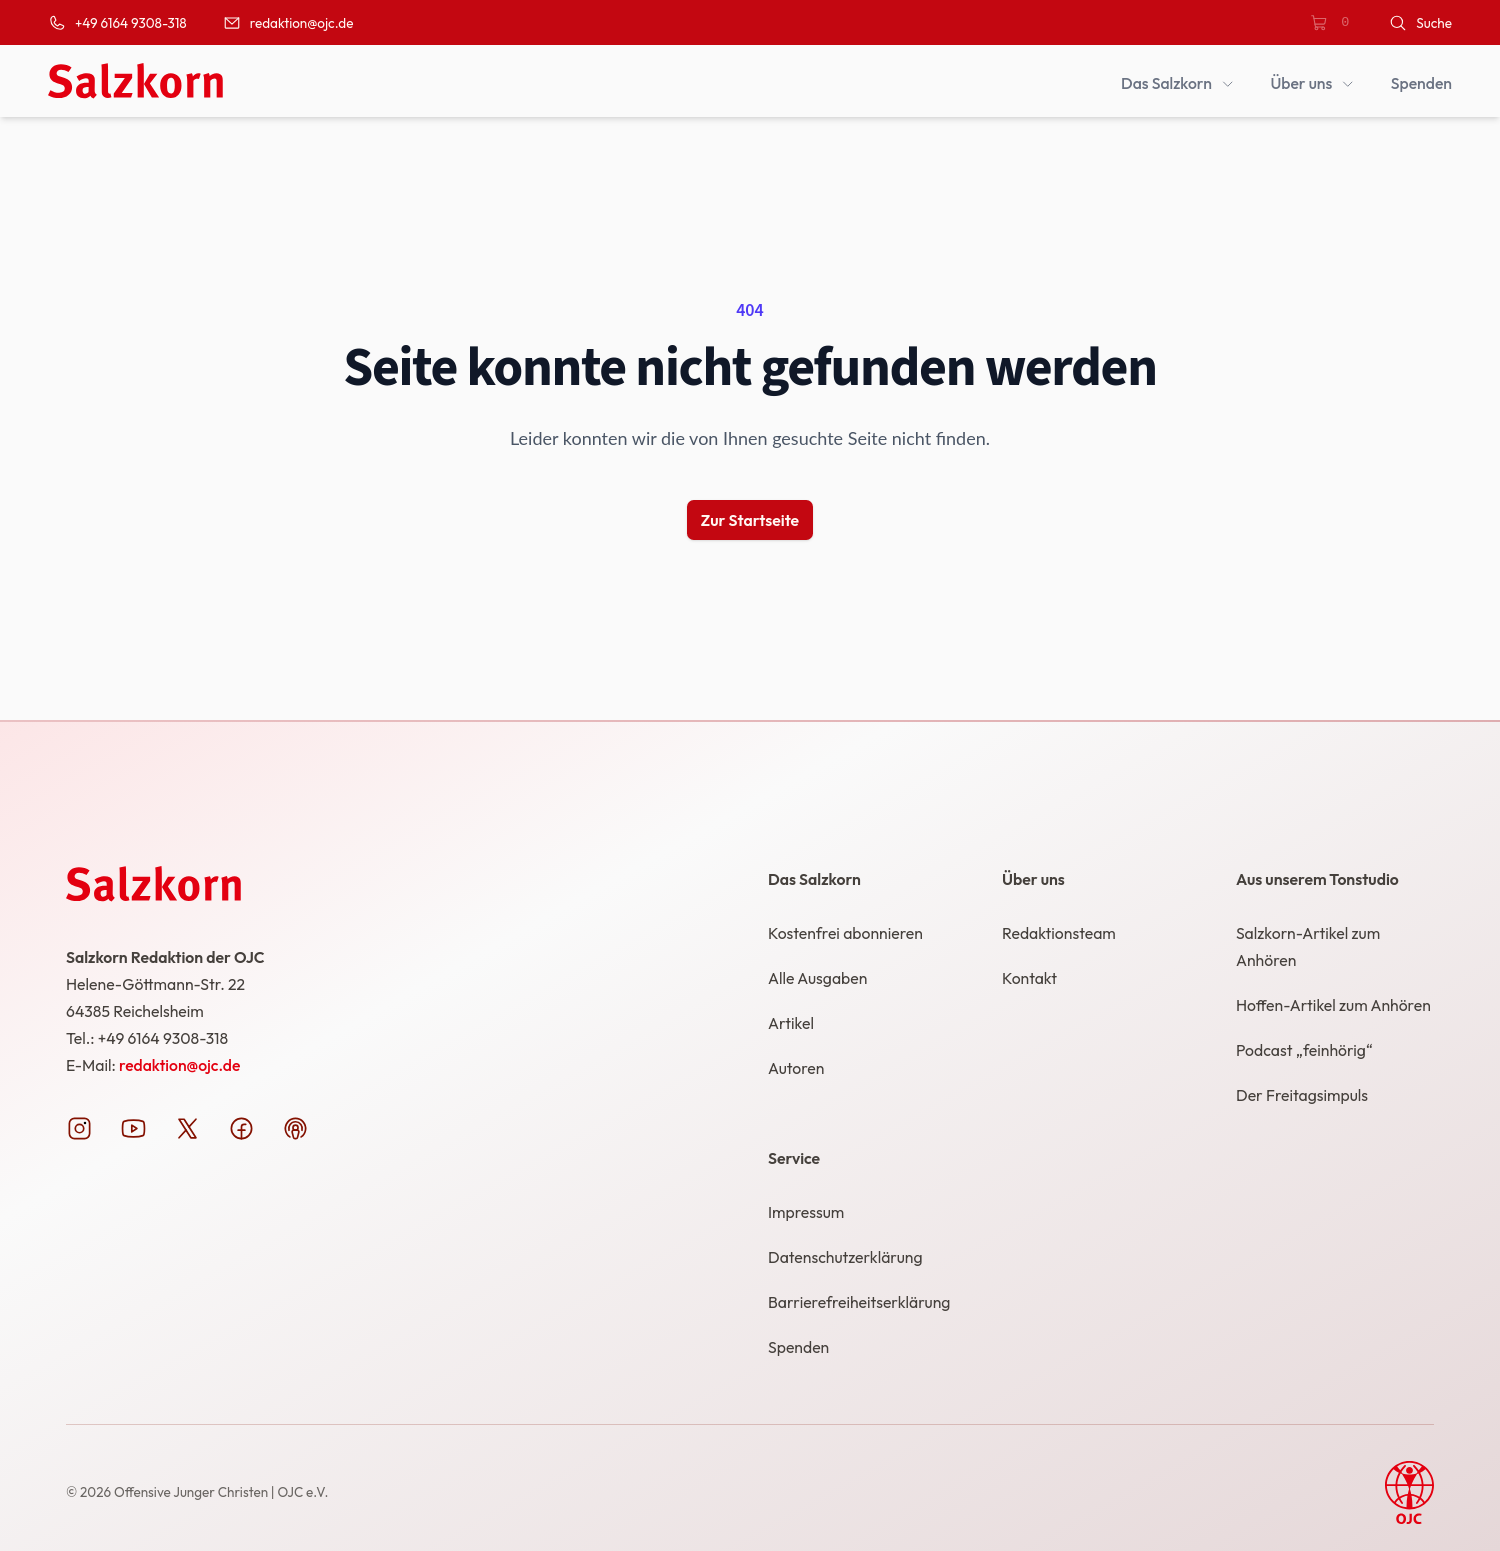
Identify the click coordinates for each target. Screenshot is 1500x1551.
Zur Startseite (750, 520)
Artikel (791, 1023)
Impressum (806, 1212)
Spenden (798, 1347)
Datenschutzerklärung (845, 1257)
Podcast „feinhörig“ (1304, 1050)
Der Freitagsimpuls (1302, 1095)
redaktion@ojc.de (179, 1065)
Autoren (796, 1068)
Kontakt (1029, 978)
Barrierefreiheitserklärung (859, 1302)
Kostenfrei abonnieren (845, 933)
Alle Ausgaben (817, 978)
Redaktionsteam (1059, 933)
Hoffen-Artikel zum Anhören (1333, 1005)
